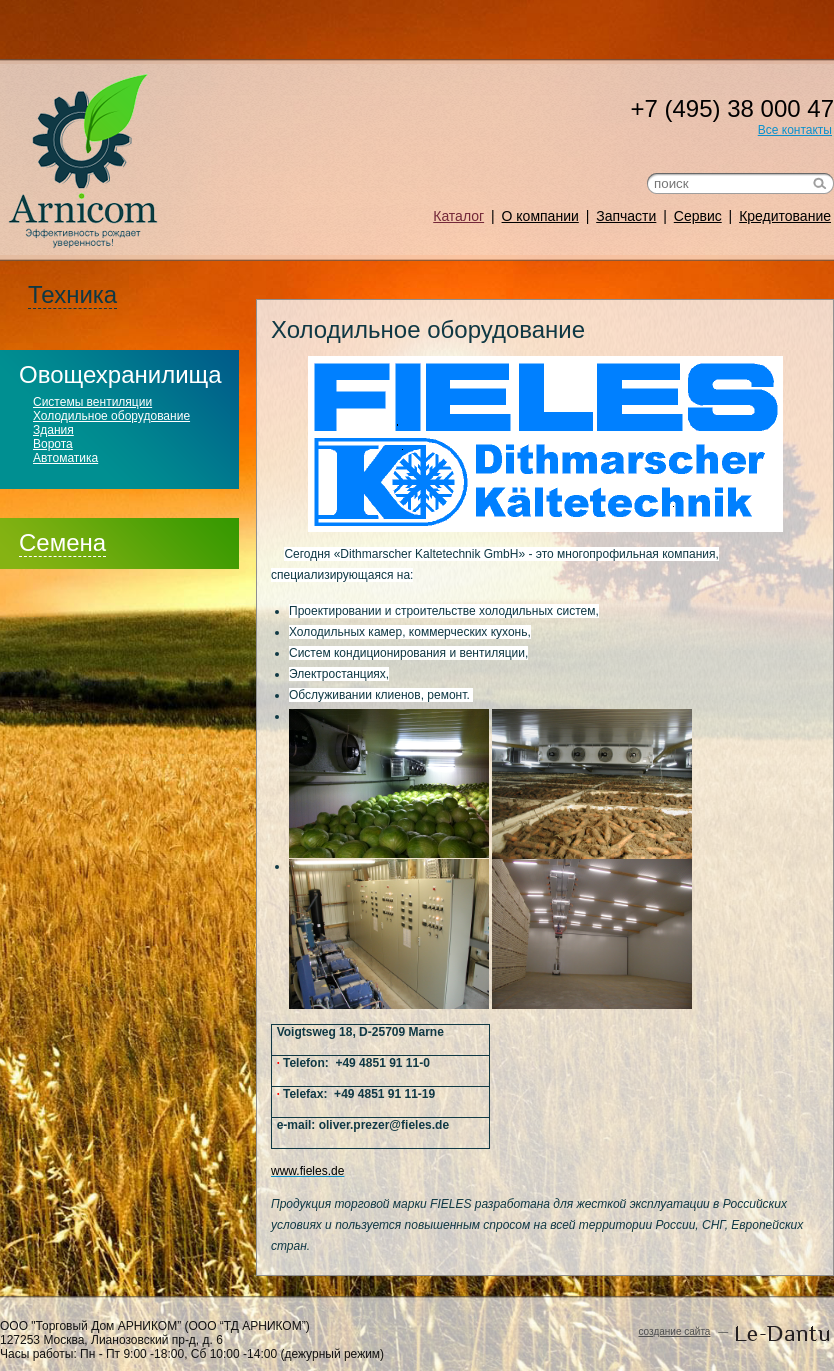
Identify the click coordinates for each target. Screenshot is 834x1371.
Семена (62, 542)
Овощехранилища (120, 374)
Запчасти (626, 216)
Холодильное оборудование (111, 416)
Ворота (53, 444)
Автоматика (65, 458)
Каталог (458, 216)
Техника (72, 294)
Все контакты (795, 130)
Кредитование (785, 216)
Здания (53, 430)
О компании (540, 216)
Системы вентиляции (92, 402)
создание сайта (674, 1331)
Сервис (698, 216)
